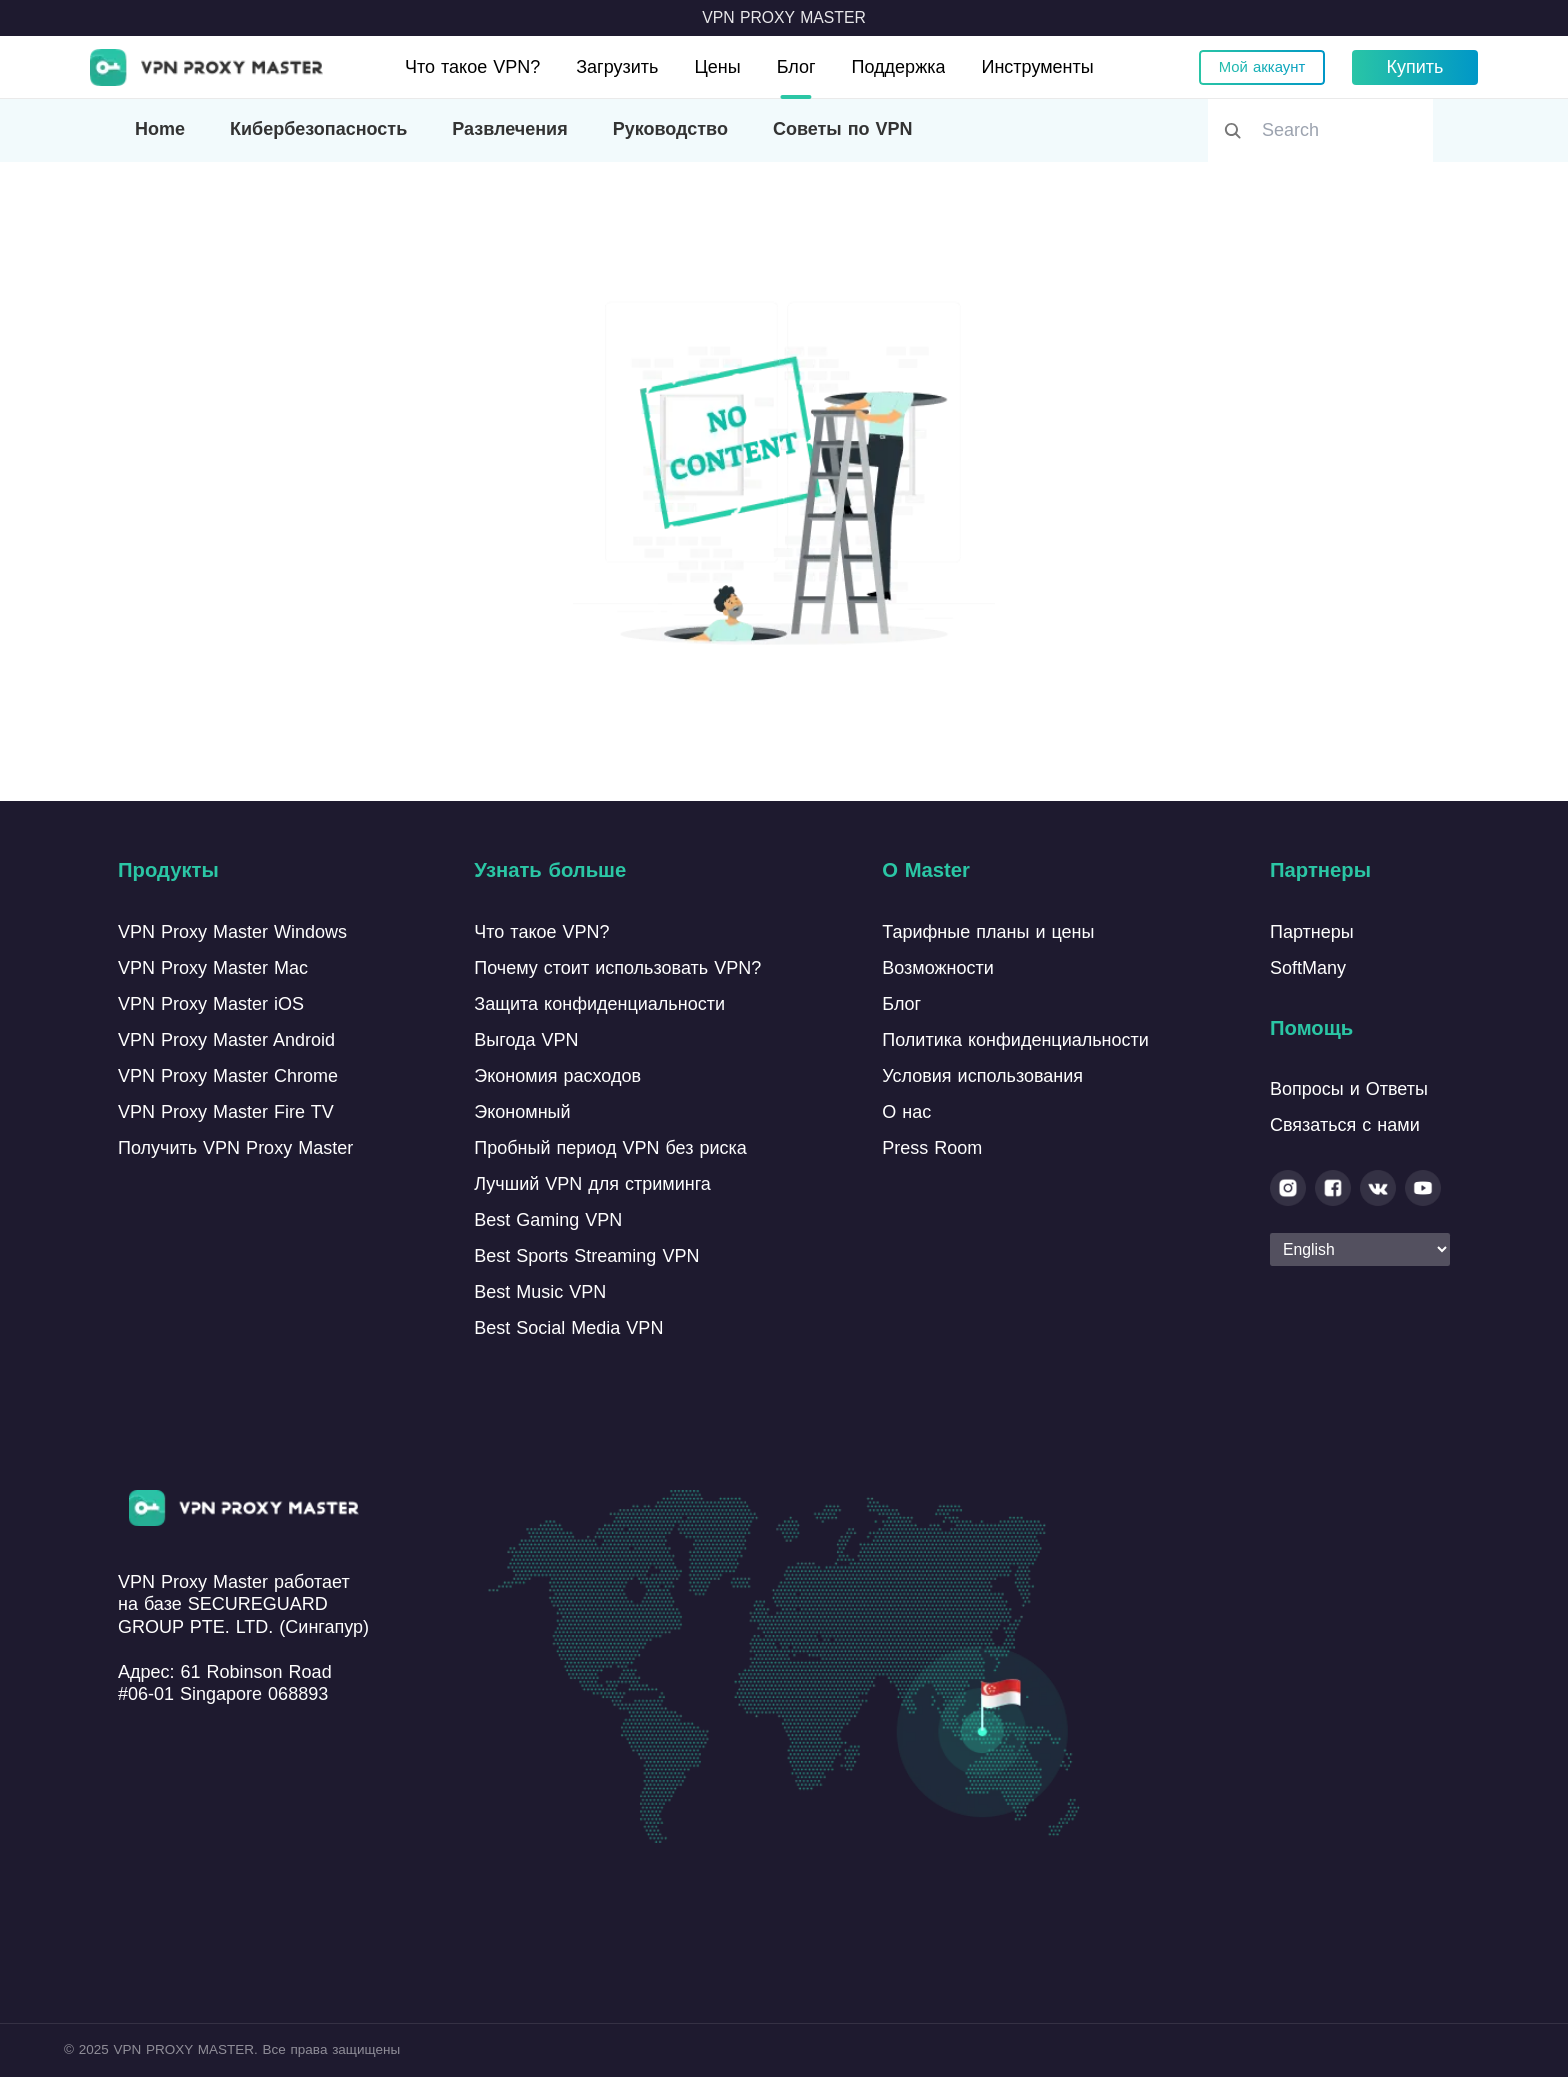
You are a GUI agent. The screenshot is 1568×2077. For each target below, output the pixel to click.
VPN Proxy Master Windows (232, 932)
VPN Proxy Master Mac (213, 968)
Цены (717, 67)
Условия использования (982, 1076)
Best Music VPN (540, 1292)
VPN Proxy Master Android (226, 1040)
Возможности (938, 968)
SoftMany (1308, 968)
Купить (1415, 67)
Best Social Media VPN (568, 1328)
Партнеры (1312, 932)
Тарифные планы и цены (988, 932)
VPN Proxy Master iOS (211, 1004)
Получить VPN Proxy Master (235, 1148)
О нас (906, 1112)
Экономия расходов (557, 1076)
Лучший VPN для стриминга (592, 1184)
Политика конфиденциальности (1015, 1040)
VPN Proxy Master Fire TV (226, 1112)
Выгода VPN (526, 1040)
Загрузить (617, 67)
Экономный (522, 1112)
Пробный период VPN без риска (610, 1148)
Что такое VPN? (472, 67)
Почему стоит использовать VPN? (617, 968)
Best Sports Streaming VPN (586, 1256)
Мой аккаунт (1262, 67)
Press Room (932, 1148)
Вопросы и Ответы (1349, 1089)
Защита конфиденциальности (599, 1004)
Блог (796, 67)
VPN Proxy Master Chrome (228, 1076)
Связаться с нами (1345, 1125)
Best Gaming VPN (548, 1220)
